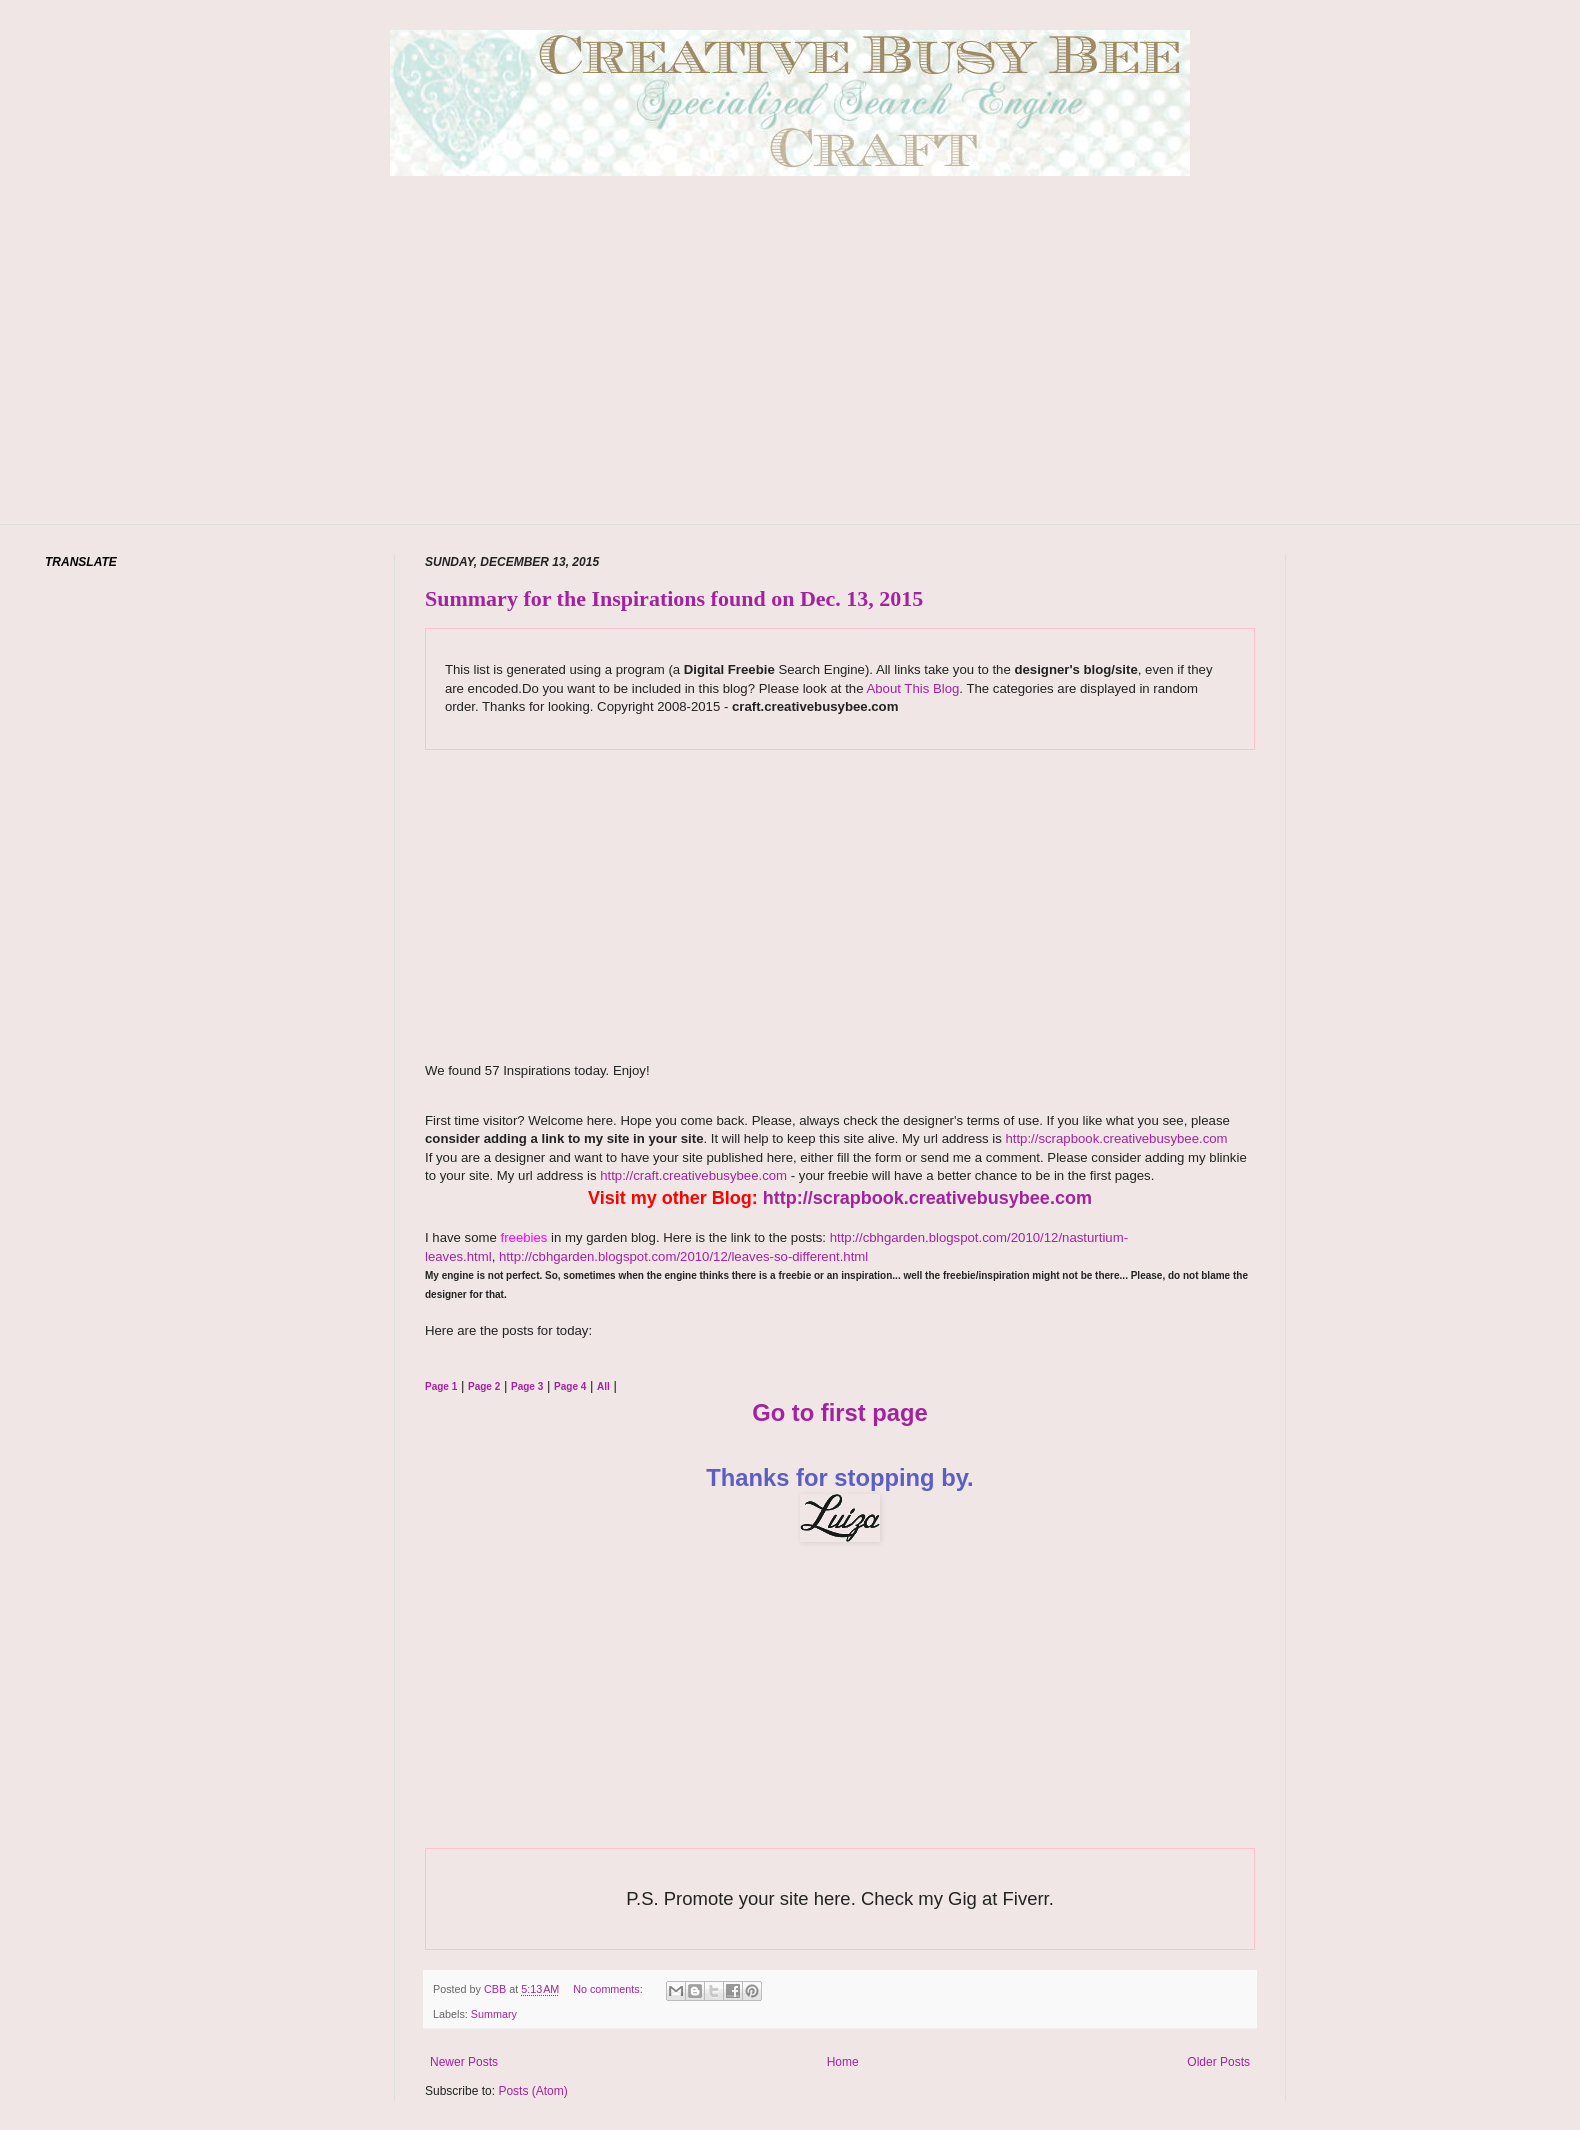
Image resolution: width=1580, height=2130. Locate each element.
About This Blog (912, 688)
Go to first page (840, 1412)
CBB (496, 1989)
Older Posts (1218, 2062)
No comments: (609, 1989)
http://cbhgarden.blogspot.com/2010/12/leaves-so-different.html (683, 1256)
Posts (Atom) (532, 2091)
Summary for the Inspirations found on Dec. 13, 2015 (674, 598)
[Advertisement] (790, 380)
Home (843, 2062)
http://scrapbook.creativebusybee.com (1115, 1138)
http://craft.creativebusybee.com (692, 1175)
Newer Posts (464, 2062)
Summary (494, 2014)
